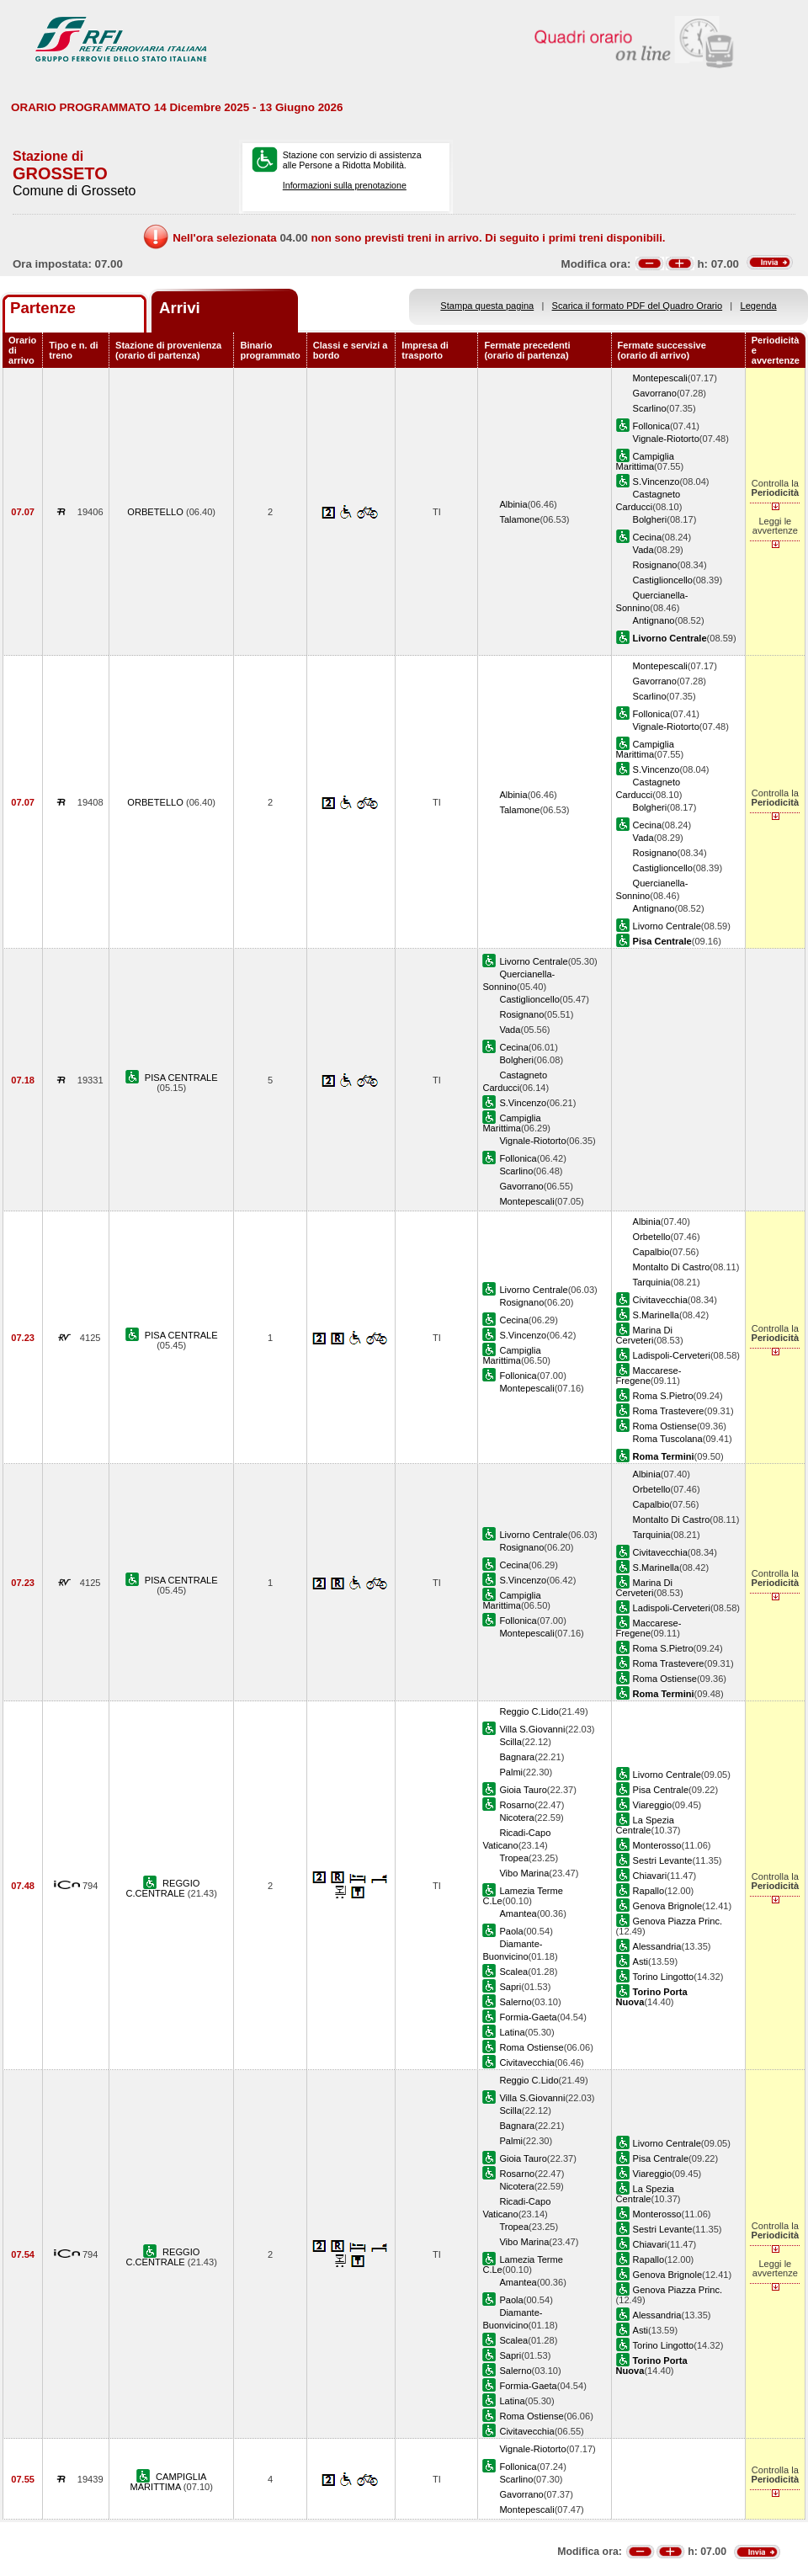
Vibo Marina (524, 1873)
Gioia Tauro (522, 1790)
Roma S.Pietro (663, 1396)
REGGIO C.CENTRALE (163, 1888)
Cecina (647, 537)
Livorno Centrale (667, 926)
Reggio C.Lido (528, 1711)
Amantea (517, 1913)
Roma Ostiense (665, 1426)
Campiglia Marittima (645, 461)
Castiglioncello (663, 580)
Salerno (515, 2002)
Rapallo (649, 1891)
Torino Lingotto (663, 1977)
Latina (511, 2032)
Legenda (759, 306)
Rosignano (655, 565)
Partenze (43, 308)
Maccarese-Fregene (649, 1375)
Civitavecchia (660, 1300)
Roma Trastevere (668, 1411)
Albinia (513, 504)
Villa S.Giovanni (532, 1729)
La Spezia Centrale (645, 1825)
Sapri (510, 1987)
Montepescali (660, 378)
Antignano (654, 620)
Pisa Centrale (661, 1790)
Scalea (513, 1972)
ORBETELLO (156, 512)
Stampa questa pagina (487, 306)
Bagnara (516, 1757)
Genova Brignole (668, 1906)
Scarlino (650, 408)
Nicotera (516, 1817)
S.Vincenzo (656, 481)
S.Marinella (656, 1315)
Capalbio (651, 1252)
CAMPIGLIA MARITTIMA (168, 2482)
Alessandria (657, 1946)
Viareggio (652, 1805)
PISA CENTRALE (181, 1077)
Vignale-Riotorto (666, 439)
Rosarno (516, 1805)
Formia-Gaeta (527, 2017)
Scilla (510, 1742)
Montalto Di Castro (671, 1267)
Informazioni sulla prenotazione (345, 185)
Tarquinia (652, 1282)
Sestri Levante (663, 1860)
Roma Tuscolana (668, 1439)
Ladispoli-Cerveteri (671, 1355)
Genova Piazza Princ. (678, 1921)
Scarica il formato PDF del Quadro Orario (637, 306)
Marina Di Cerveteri (644, 1335)
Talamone (519, 519)
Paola (511, 1931)
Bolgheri (650, 519)
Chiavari (650, 1876)
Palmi (511, 1772)
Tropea (514, 1858)
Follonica (651, 426)
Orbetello (652, 1237)
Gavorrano (655, 393)
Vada (643, 550)
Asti (640, 1961)
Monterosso (657, 1845)
